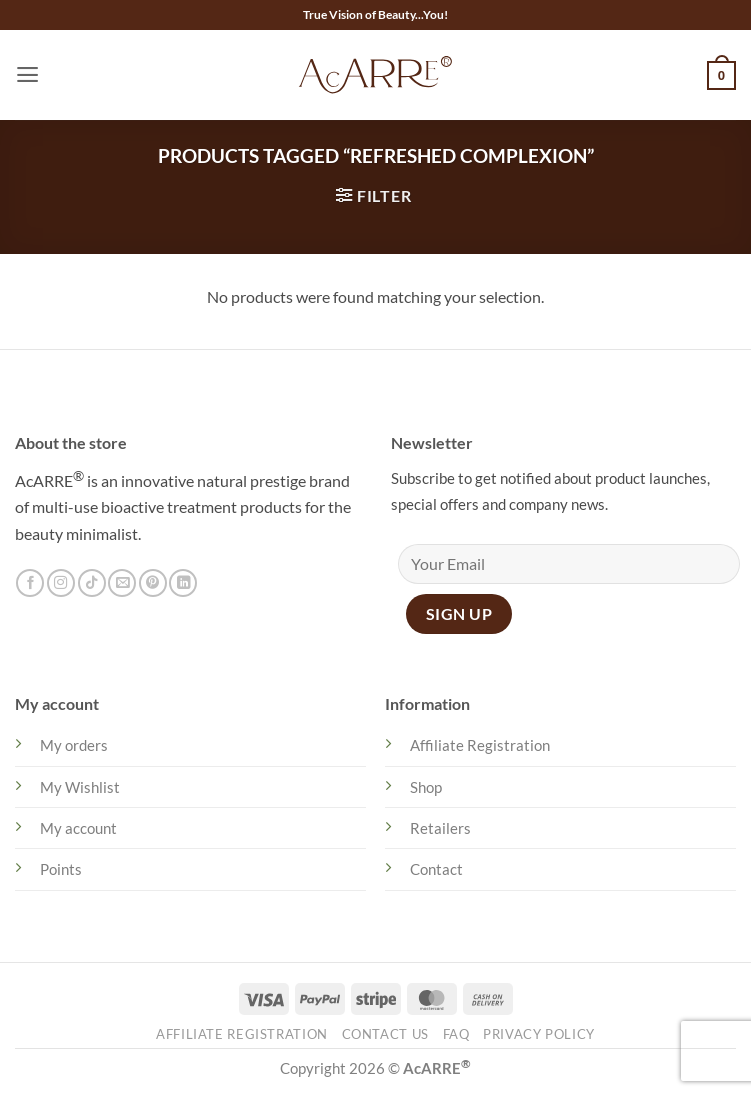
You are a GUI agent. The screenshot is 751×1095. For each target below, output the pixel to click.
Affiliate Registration (480, 745)
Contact (436, 869)
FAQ (456, 1034)
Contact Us (385, 1034)
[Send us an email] (122, 583)
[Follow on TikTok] (92, 583)
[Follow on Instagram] (61, 583)
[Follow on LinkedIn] (183, 583)
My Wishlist (80, 787)
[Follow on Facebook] (30, 583)
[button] (27, 75)
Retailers (440, 828)
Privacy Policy (539, 1034)
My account (78, 828)
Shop (426, 787)
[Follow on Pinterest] (153, 583)
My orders (74, 745)
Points (61, 869)
